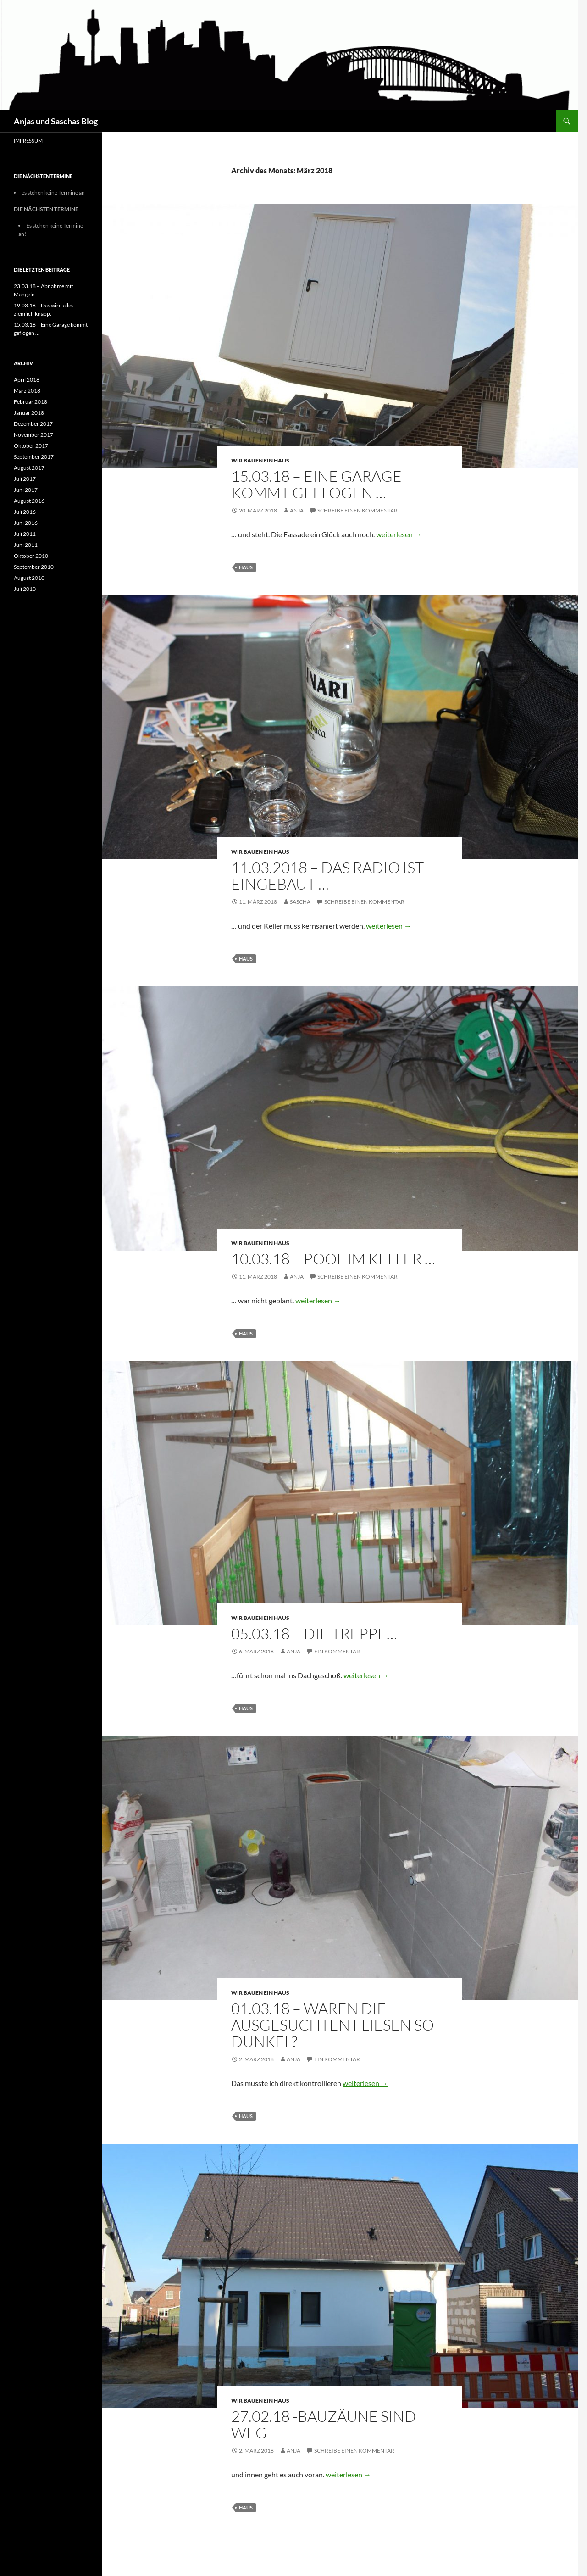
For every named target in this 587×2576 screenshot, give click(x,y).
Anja (297, 510)
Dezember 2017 (33, 423)
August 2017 (29, 467)
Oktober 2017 (31, 445)
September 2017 (34, 456)
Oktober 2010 (31, 555)
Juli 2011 (25, 533)
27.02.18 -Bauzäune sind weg (323, 2424)
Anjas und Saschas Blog (56, 121)
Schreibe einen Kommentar (357, 510)
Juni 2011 (26, 544)
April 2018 (26, 379)
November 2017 (33, 434)
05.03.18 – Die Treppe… (314, 1633)
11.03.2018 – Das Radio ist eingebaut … (327, 875)
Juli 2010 (25, 588)
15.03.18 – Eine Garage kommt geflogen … (316, 484)
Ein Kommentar (337, 1651)
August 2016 (29, 500)
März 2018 (27, 390)
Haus (246, 567)
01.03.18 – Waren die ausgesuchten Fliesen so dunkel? (332, 2025)
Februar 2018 (30, 401)
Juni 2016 (26, 522)
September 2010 (34, 566)
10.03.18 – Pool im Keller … (333, 1258)
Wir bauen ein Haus (260, 460)
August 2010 (29, 577)
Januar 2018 (29, 412)
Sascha (300, 901)
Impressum (28, 141)
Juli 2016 (25, 511)
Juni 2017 (26, 489)
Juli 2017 (25, 478)
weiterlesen (398, 534)
